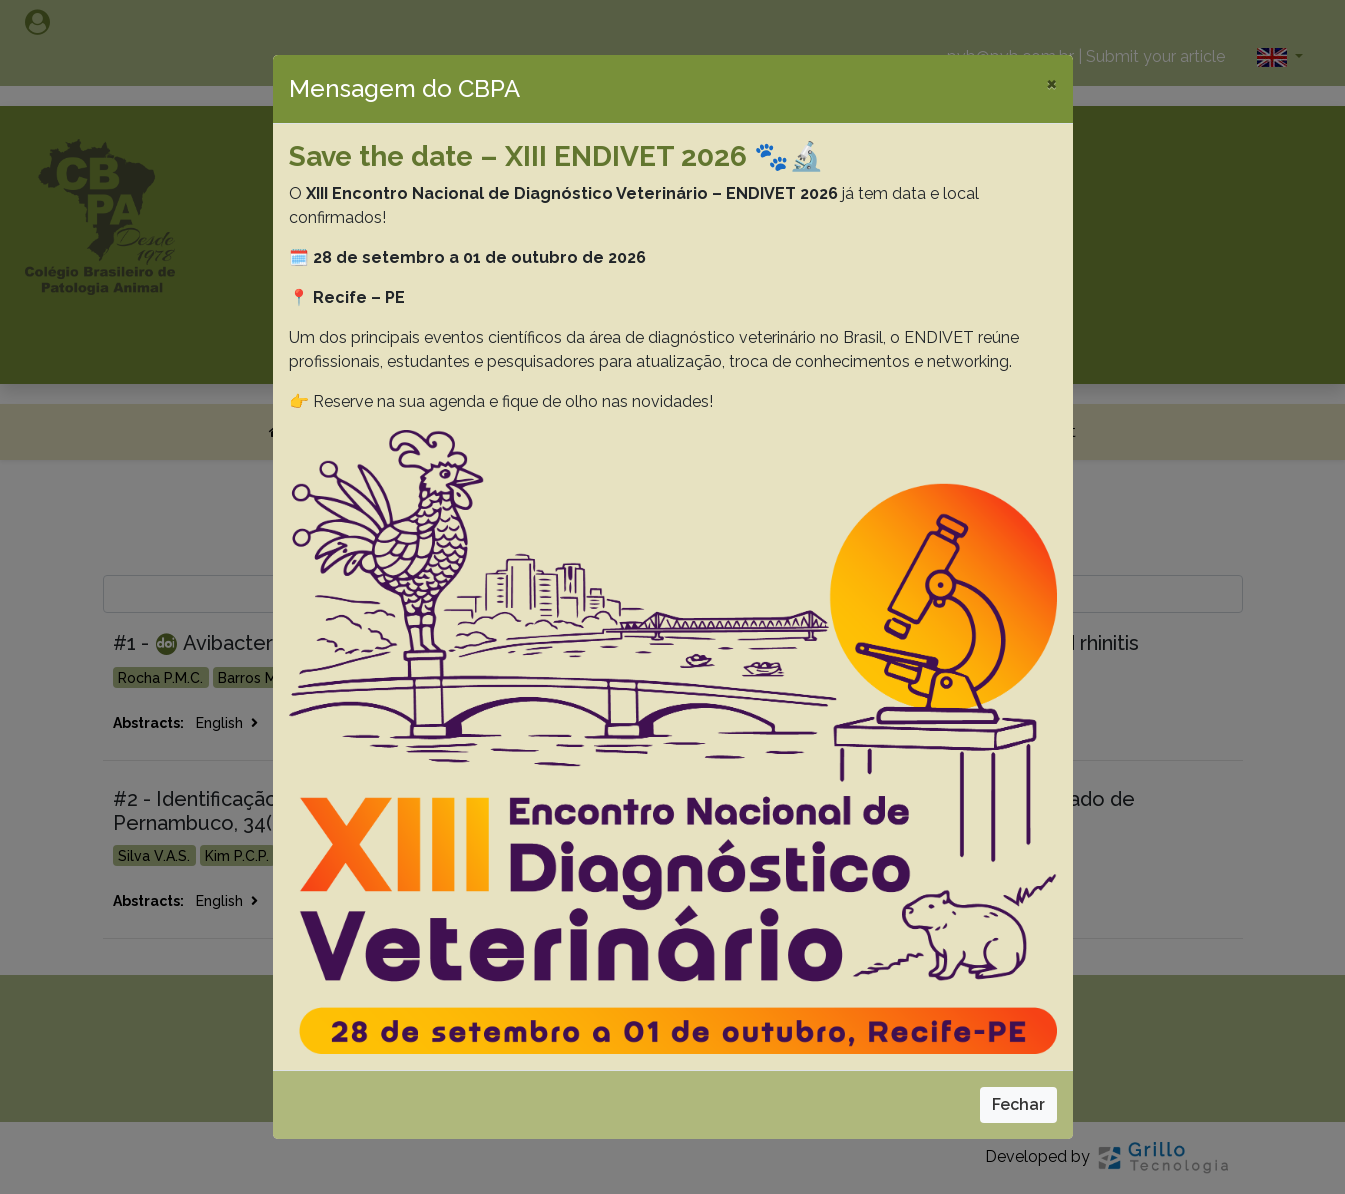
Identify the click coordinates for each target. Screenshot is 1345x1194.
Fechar (1018, 1104)
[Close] (1051, 83)
